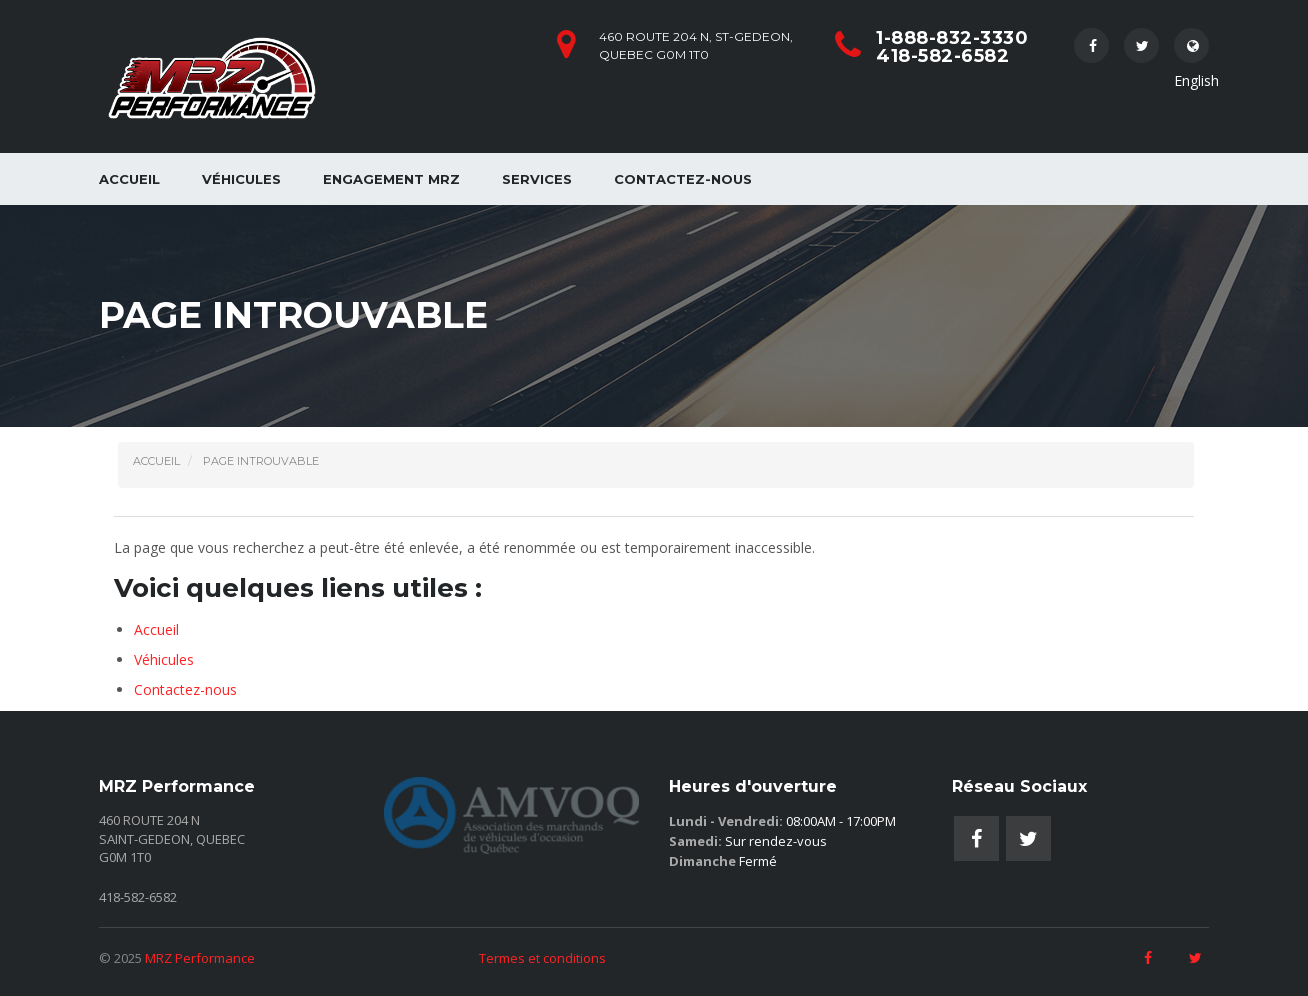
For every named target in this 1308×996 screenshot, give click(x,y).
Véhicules (241, 179)
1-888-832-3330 (952, 38)
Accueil (129, 179)
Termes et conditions (542, 958)
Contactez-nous (683, 179)
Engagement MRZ (391, 179)
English (1191, 51)
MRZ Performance (200, 958)
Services (537, 179)
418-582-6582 (942, 56)
